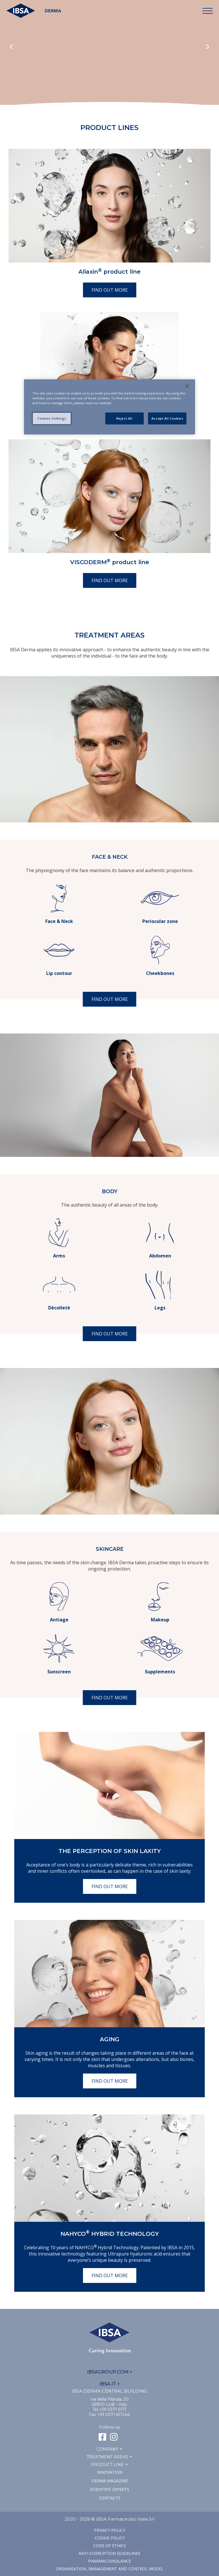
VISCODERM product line (109, 562)
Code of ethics (109, 2545)
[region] (109, 406)
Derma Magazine (110, 2480)
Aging (109, 2039)
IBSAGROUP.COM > (109, 2372)
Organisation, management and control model (109, 2568)
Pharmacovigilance (109, 2561)
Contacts (109, 2498)
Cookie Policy (110, 2538)
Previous (11, 47)
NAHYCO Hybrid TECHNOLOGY (109, 2233)
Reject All (124, 418)
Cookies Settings (51, 418)
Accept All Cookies (167, 418)
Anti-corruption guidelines (109, 2553)
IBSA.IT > (109, 2384)
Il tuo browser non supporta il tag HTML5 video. (109, 63)
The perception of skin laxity (109, 1851)
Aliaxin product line (109, 271)
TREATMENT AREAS (107, 2456)
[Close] (187, 386)
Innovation (109, 2472)
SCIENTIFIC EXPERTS (109, 2489)
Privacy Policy (109, 2530)
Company (107, 2449)
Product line (107, 2464)
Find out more (110, 290)
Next (207, 47)
